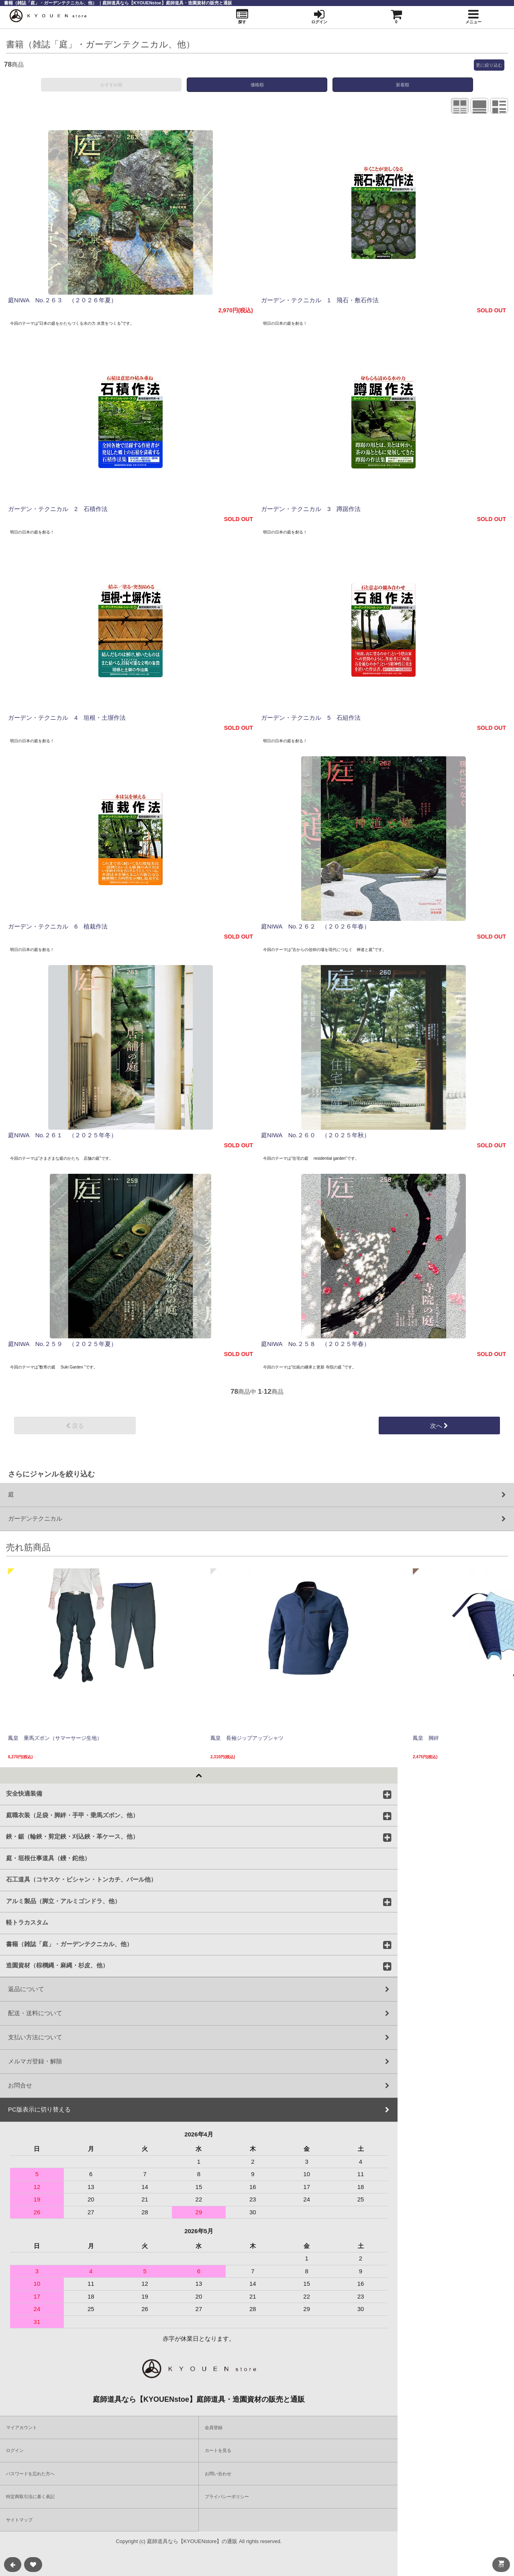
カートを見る (218, 2450)
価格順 (257, 84)
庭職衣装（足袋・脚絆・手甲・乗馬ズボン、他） (72, 1815)
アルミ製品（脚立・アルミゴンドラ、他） (63, 1901)
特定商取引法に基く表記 (30, 2496)
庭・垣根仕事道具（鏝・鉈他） (48, 1858)
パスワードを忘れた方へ (30, 2473)
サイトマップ (19, 2519)
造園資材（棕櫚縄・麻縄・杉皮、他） (57, 1965)
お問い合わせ (218, 2473)
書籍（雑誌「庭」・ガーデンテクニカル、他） (69, 1944)
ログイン (15, 2450)
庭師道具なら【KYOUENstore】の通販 (192, 2541)
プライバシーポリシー (227, 2496)
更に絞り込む (489, 65)
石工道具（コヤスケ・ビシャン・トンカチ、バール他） (81, 1879)
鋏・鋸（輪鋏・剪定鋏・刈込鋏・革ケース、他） (72, 1836)
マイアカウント (21, 2427)
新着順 (402, 84)
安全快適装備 (24, 1793)
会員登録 (213, 2427)
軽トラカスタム (27, 1922)
